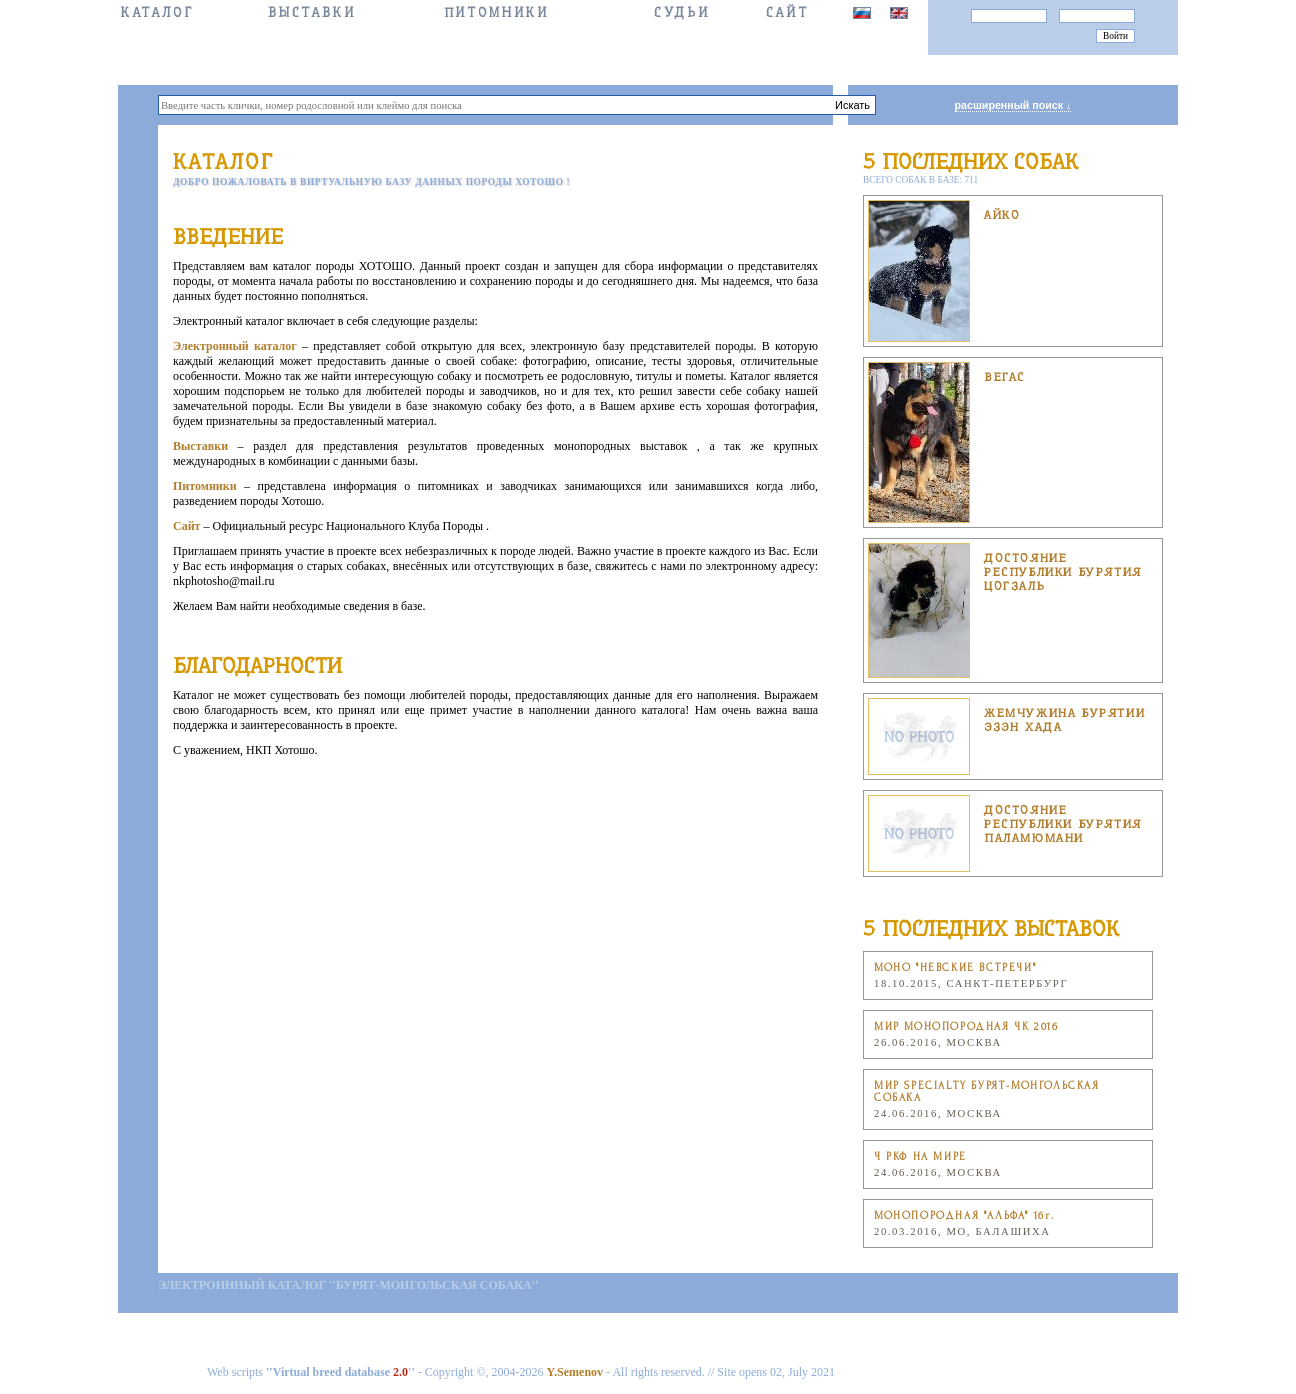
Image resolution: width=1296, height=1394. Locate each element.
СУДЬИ (681, 12)
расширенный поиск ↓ (1013, 105)
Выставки (311, 12)
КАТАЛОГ (157, 12)
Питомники (496, 12)
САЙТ (787, 12)
